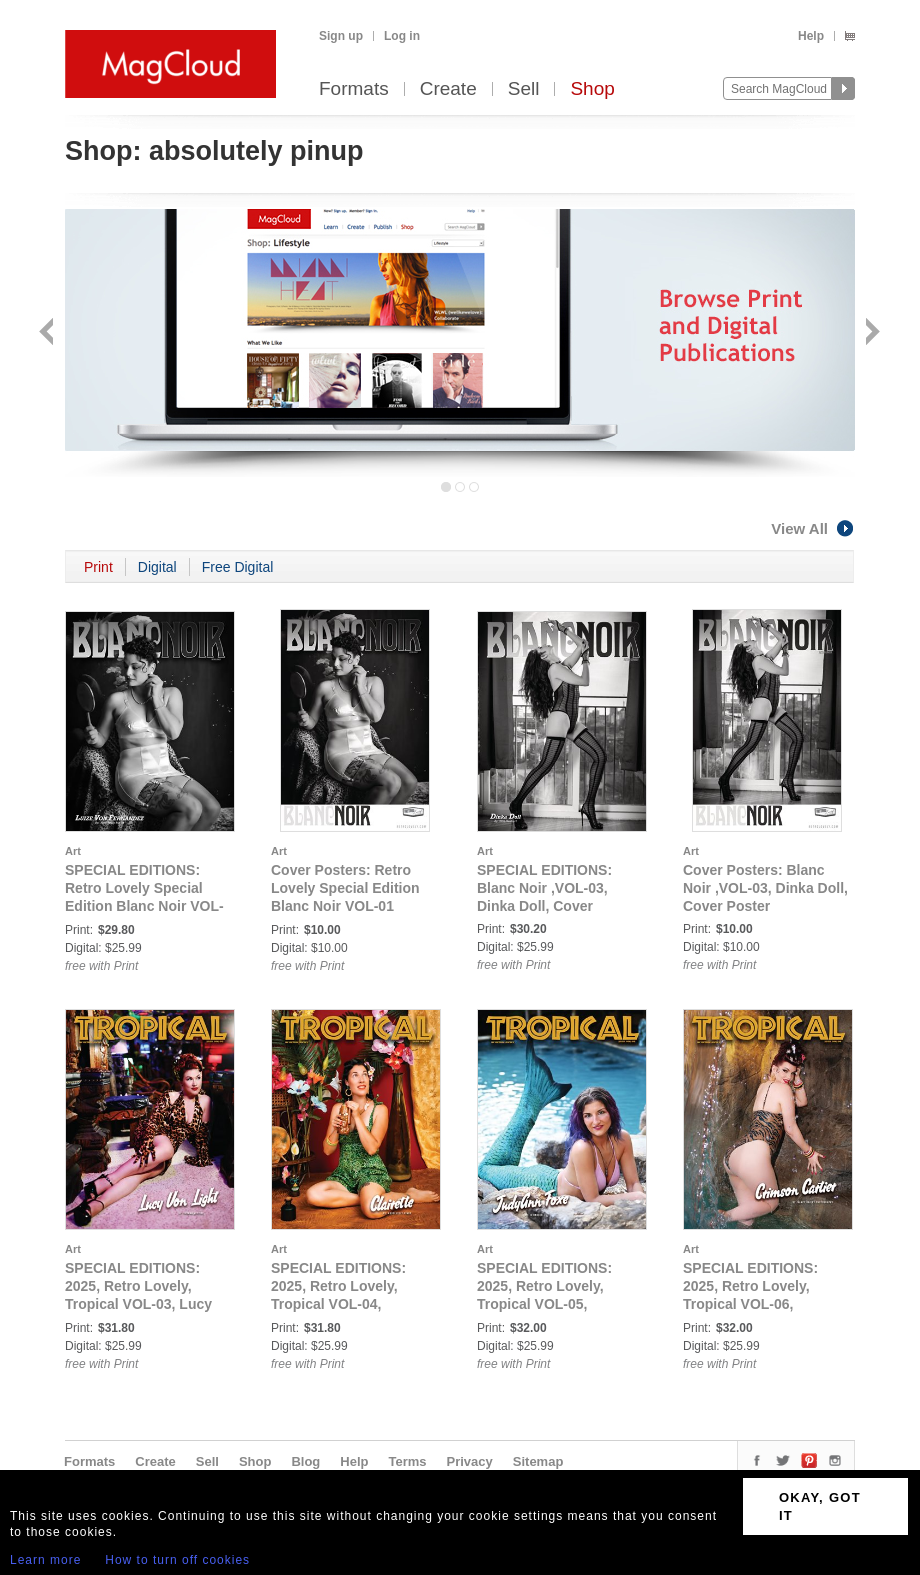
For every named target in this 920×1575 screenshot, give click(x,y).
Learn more (45, 1560)
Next (870, 333)
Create (448, 89)
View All (813, 528)
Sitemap (538, 1461)
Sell (524, 89)
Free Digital (238, 567)
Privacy (470, 1461)
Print (98, 567)
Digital (157, 567)
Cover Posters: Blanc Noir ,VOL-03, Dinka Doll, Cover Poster (765, 888)
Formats (354, 89)
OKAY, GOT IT (820, 1506)
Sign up (341, 36)
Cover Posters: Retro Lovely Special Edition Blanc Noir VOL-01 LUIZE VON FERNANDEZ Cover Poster (353, 906)
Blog (305, 1461)
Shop (592, 89)
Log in (402, 36)
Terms (407, 1461)
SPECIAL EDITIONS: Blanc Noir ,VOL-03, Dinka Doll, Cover (544, 888)
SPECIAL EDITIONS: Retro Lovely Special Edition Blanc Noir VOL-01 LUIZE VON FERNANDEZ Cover (144, 906)
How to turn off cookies (177, 1560)
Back (48, 333)
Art (73, 851)
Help (811, 36)
